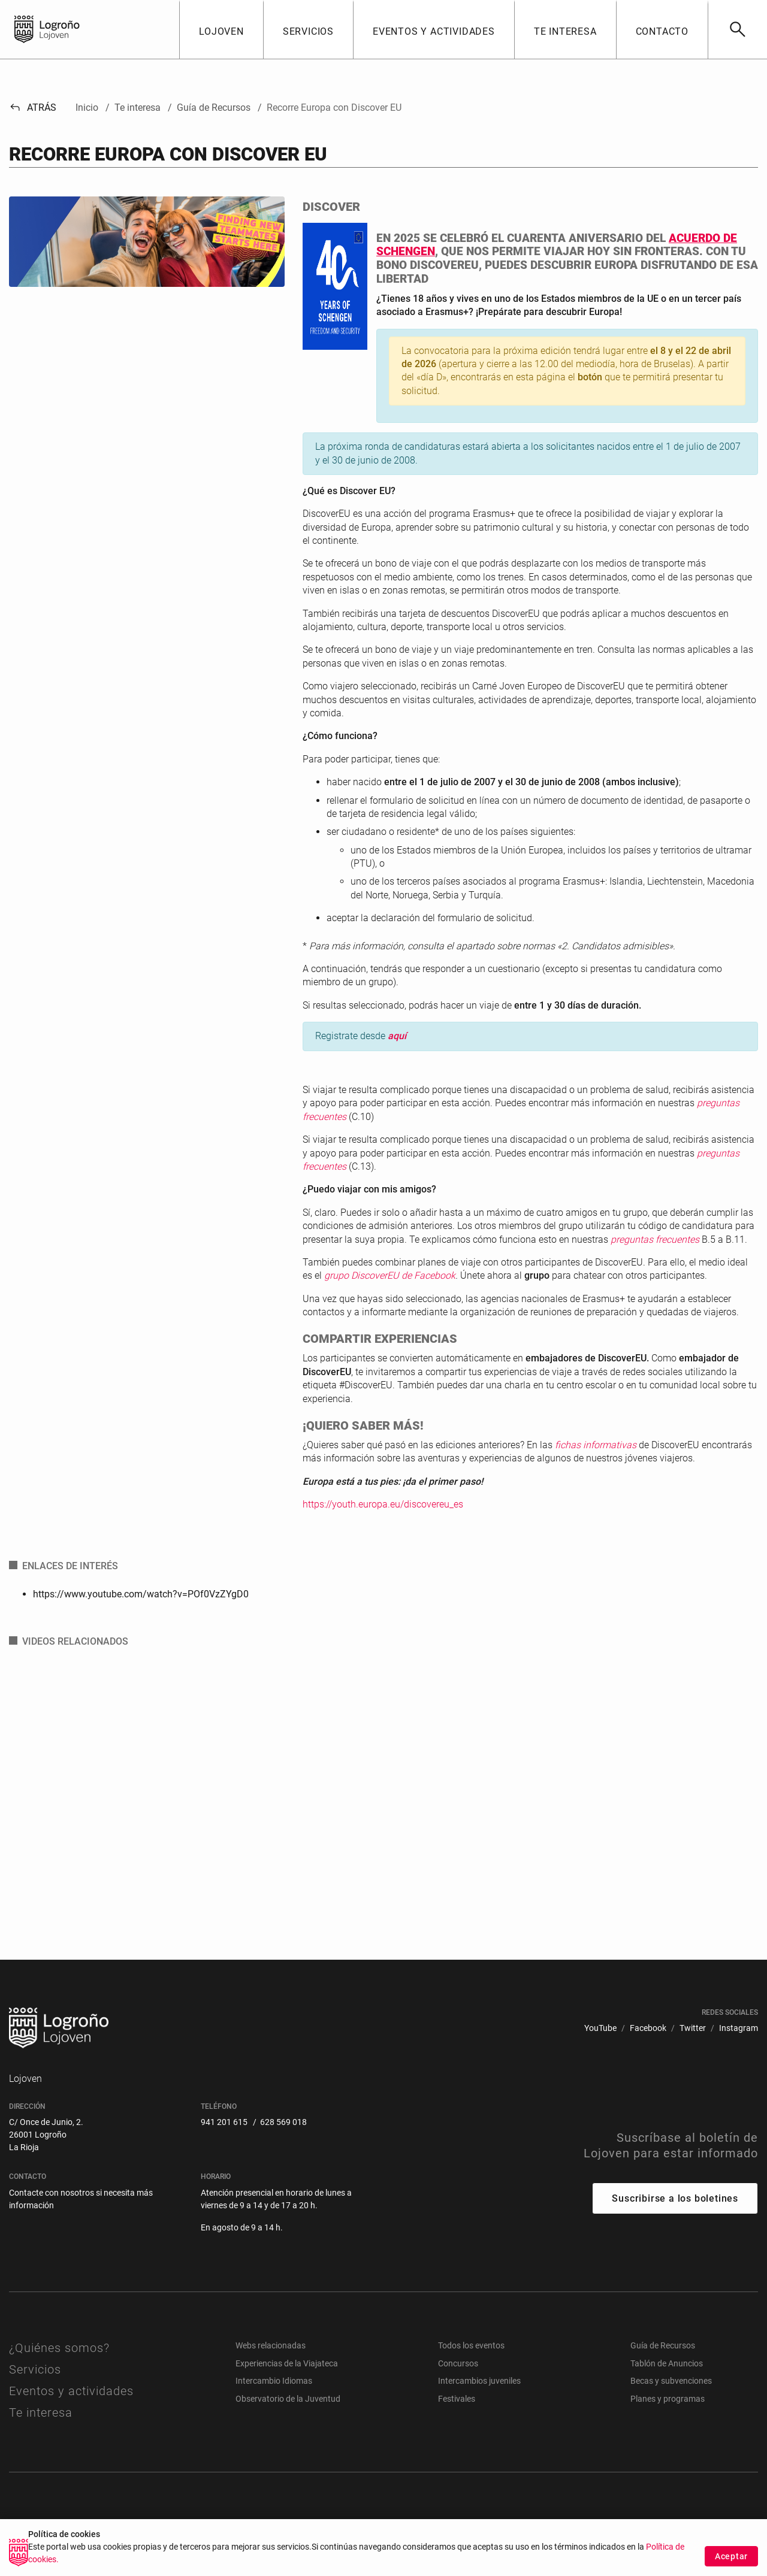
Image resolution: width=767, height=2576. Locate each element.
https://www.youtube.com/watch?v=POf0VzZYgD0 (141, 1594)
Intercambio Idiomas (273, 2381)
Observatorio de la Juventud (287, 2399)
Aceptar (731, 2556)
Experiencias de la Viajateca (286, 2363)
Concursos (458, 2363)
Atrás (32, 107)
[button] (221, 29)
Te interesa (41, 2412)
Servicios (35, 2369)
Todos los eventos (471, 2345)
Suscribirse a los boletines (675, 2198)
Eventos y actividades (71, 2391)
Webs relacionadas (270, 2345)
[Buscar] (737, 29)
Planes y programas (667, 2399)
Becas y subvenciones (671, 2381)
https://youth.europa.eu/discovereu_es (383, 1504)
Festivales (456, 2399)
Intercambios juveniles (479, 2381)
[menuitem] (600, 2028)
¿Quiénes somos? (59, 2348)
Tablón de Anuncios (666, 2363)
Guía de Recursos (662, 2345)
